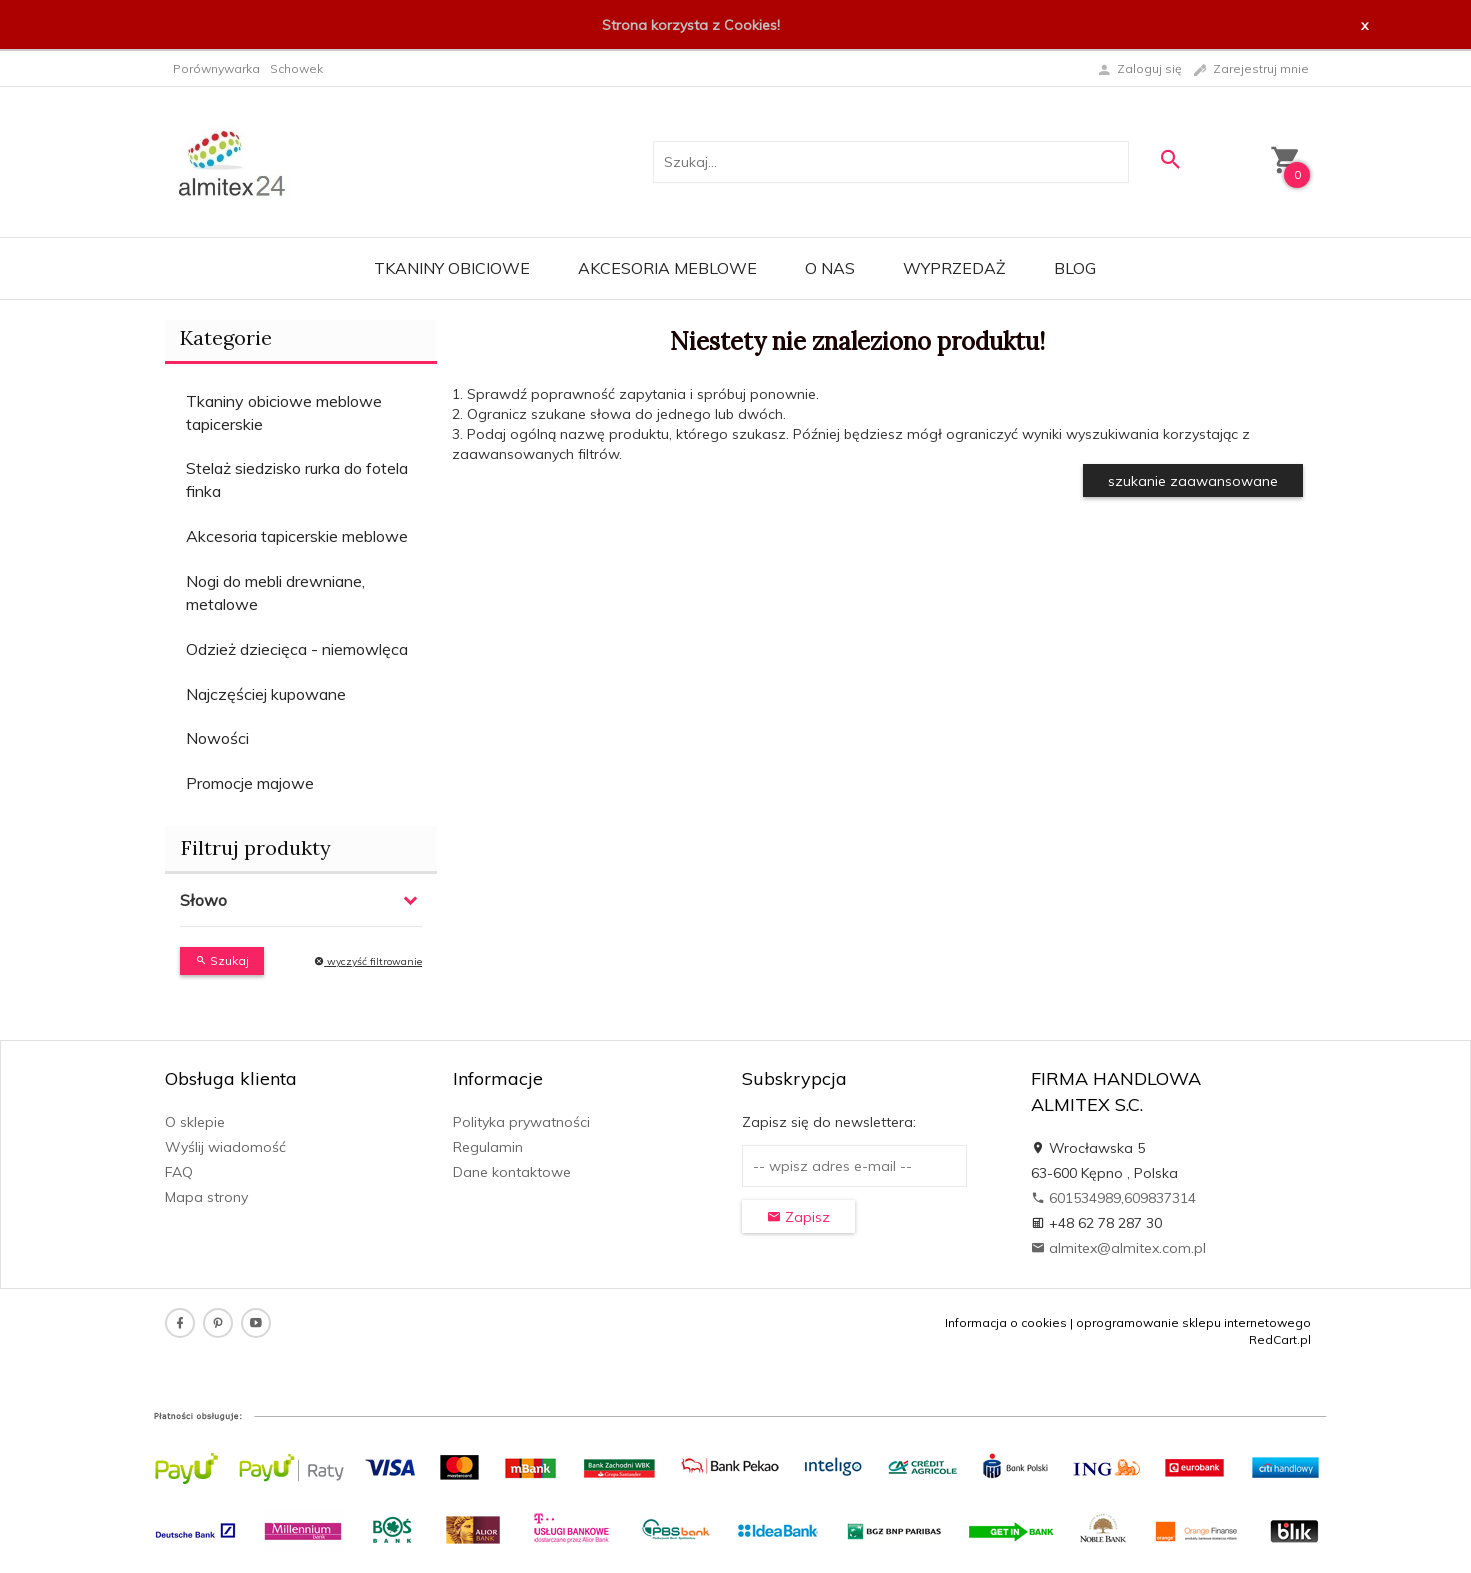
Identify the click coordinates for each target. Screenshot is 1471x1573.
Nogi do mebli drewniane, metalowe (275, 592)
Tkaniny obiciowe (452, 268)
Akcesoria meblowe (667, 268)
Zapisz (798, 1217)
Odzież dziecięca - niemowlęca (297, 649)
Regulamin (488, 1147)
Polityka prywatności (521, 1122)
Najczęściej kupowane (266, 694)
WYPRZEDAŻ (954, 268)
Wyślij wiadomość (225, 1147)
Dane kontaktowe (512, 1172)
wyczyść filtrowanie (368, 961)
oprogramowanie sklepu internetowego (1193, 1322)
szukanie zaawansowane (1193, 481)
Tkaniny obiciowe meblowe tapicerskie (284, 412)
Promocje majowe (250, 783)
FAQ (179, 1172)
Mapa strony (206, 1197)
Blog (1075, 268)
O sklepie (195, 1122)
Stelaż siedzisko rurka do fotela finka (297, 479)
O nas (830, 268)
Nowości (217, 738)
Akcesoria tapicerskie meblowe (297, 536)
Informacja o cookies (1006, 1322)
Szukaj (222, 960)
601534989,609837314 (1113, 1198)
